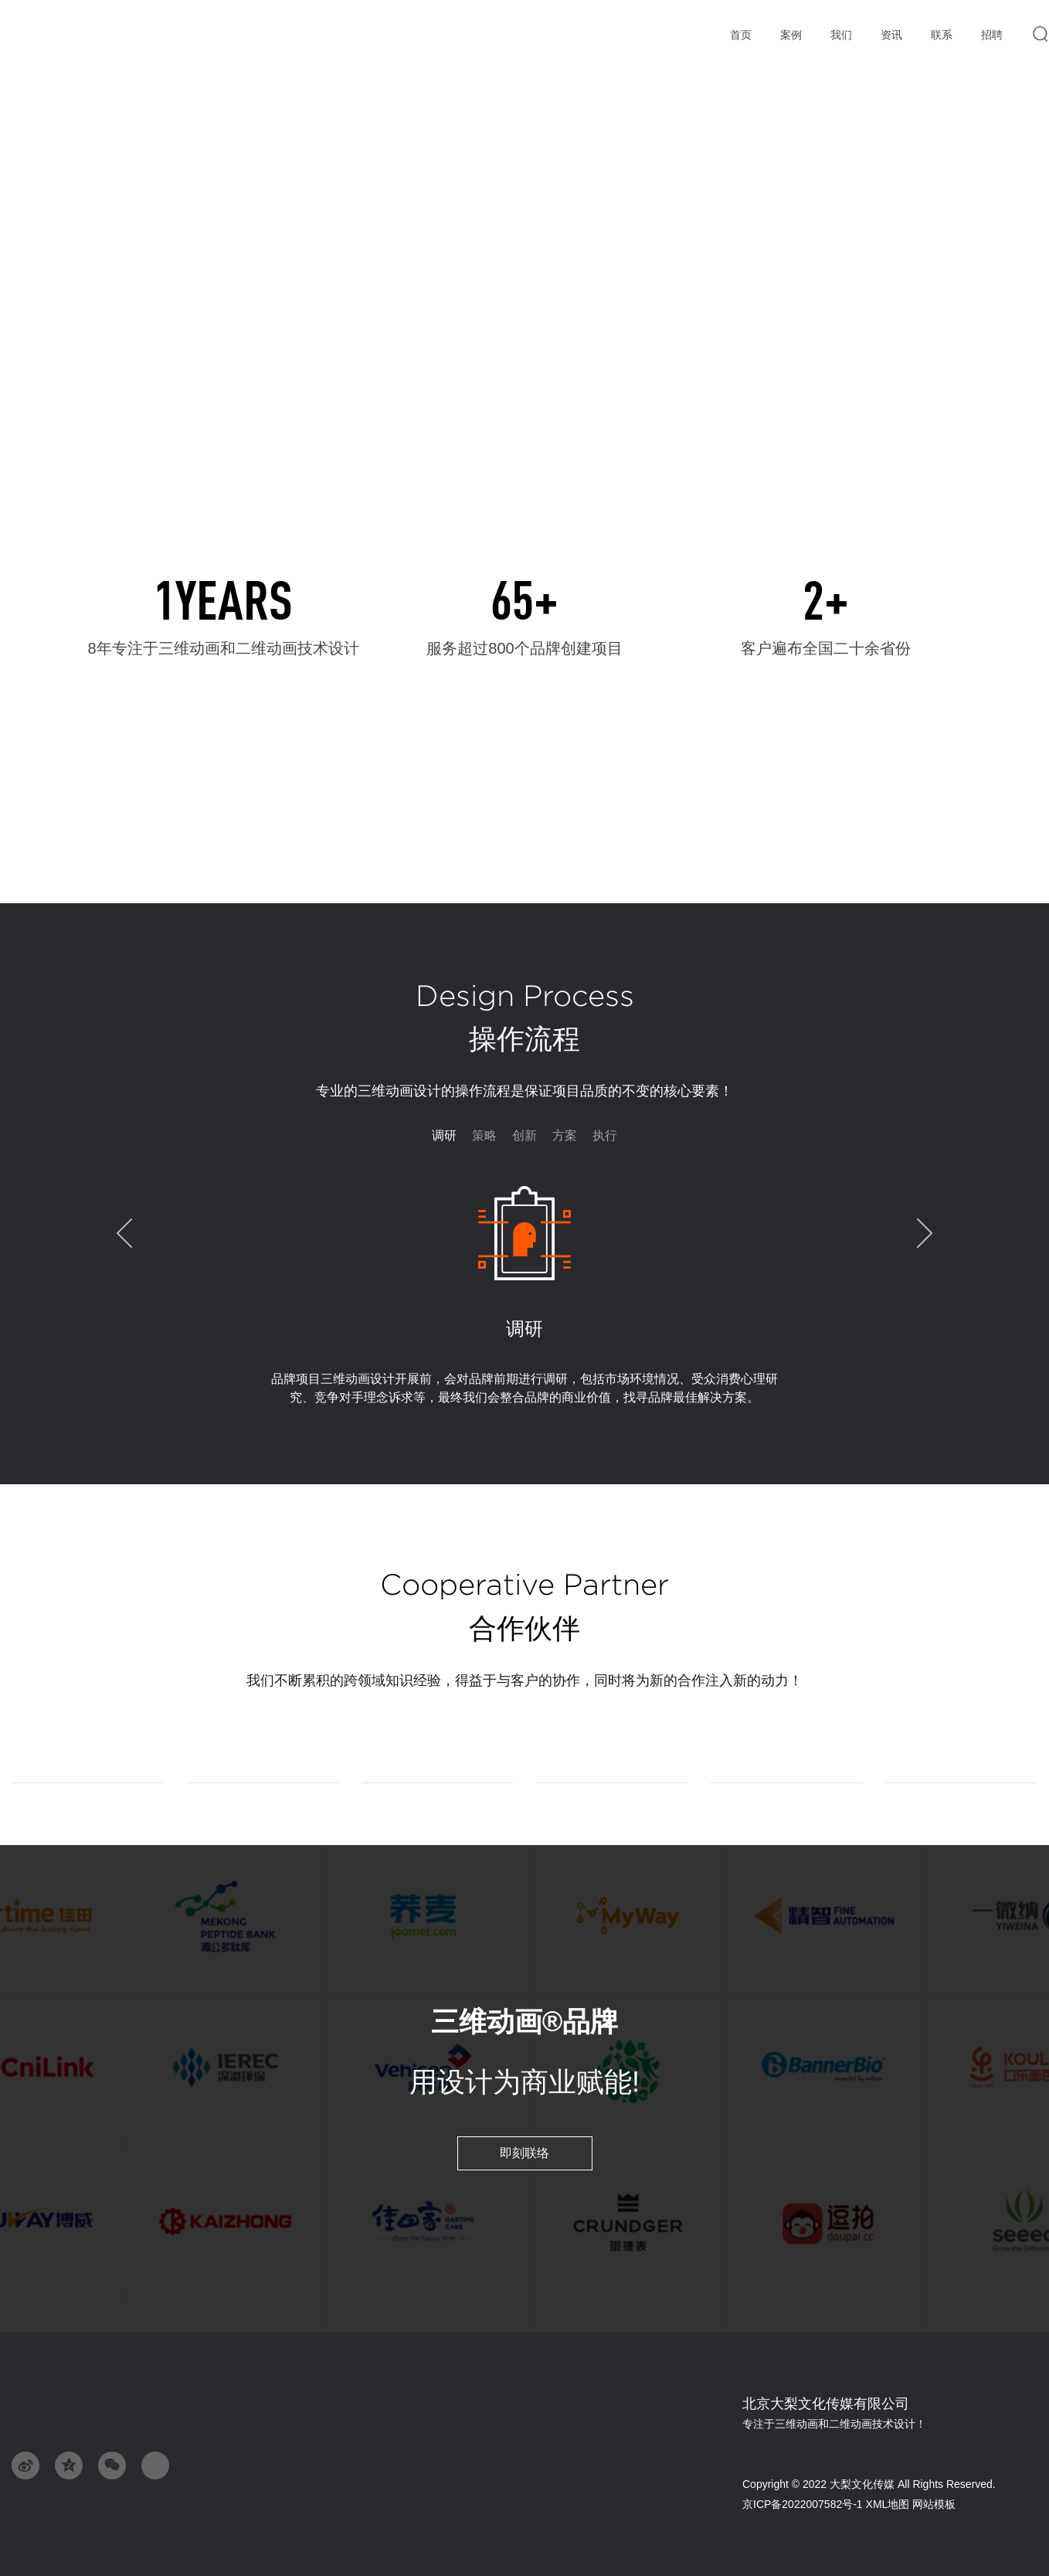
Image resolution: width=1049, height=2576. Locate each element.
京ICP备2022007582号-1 (804, 2504)
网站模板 (934, 2504)
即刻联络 (524, 2153)
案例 (791, 35)
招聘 (991, 35)
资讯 (891, 35)
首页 (740, 35)
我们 (841, 35)
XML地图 (888, 2504)
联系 (941, 35)
